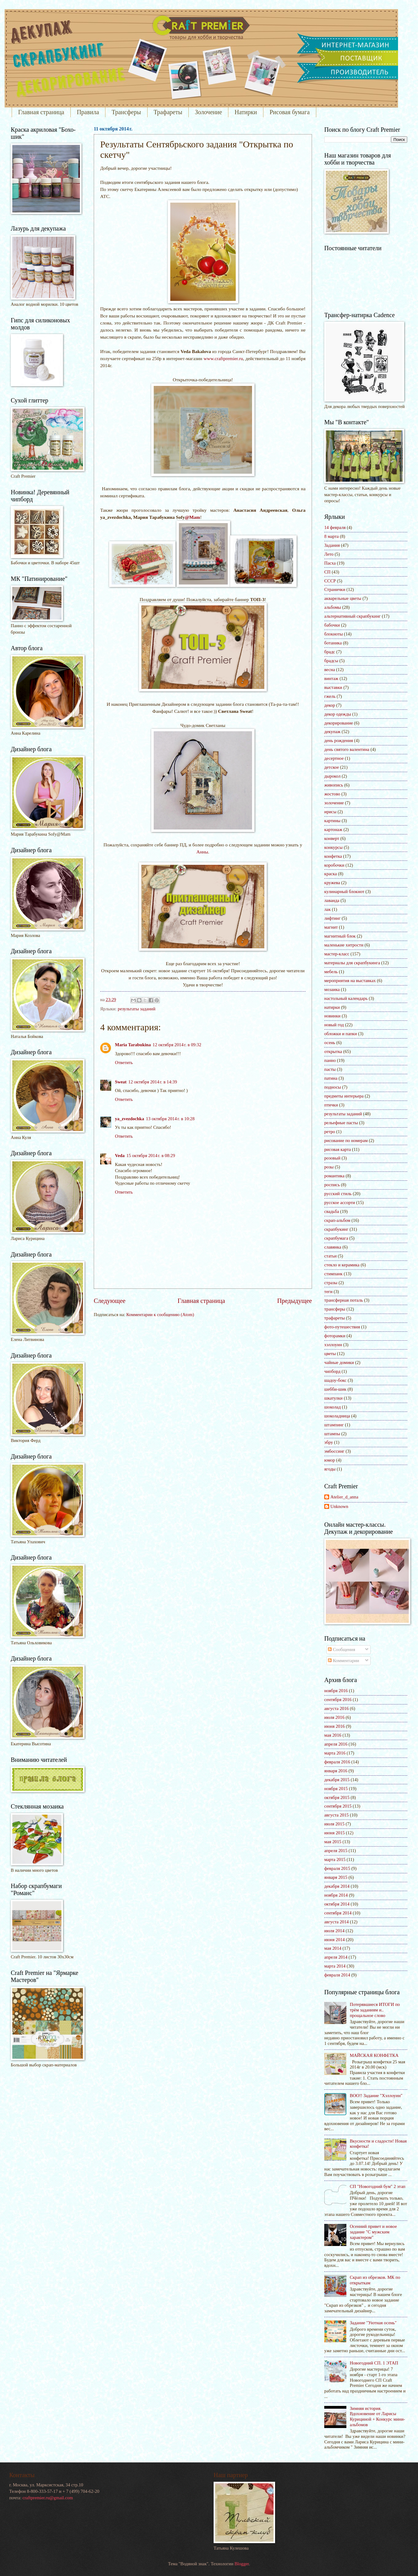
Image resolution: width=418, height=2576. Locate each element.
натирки (332, 1007)
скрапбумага (336, 1238)
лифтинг (332, 918)
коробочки (334, 865)
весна (329, 669)
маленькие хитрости (343, 944)
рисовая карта (337, 1149)
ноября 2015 (336, 1788)
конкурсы (333, 847)
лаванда (331, 900)
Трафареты (168, 112)
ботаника (333, 642)
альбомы (332, 607)
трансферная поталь (343, 1300)
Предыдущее (294, 1300)
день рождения (338, 740)
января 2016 (335, 1770)
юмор (329, 1460)
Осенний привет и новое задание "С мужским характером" (373, 2232)
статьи (330, 1255)
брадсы (331, 660)
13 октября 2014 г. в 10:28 (170, 1118)
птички (331, 1104)
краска (330, 873)
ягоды (330, 1469)
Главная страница (41, 112)
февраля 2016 (337, 1761)
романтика (334, 1175)
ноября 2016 (336, 1690)
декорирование (338, 723)
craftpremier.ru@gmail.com (47, 2497)
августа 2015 (336, 1815)
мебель (331, 971)
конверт (331, 838)
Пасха (330, 563)
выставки (333, 687)
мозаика (332, 989)
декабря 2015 (336, 1779)
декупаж (332, 731)
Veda (119, 1155)
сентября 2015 (338, 1806)
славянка (332, 1247)
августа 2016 (336, 1708)
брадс (329, 651)
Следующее (109, 1300)
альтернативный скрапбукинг (352, 616)
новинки (332, 1015)
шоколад (332, 1407)
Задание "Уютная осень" (373, 2322)
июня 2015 (334, 1832)
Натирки (246, 112)
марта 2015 (334, 1859)
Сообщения (341, 1649)
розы (328, 1166)
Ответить (124, 1062)
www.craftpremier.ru (223, 358)
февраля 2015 (337, 1868)
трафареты (334, 1317)
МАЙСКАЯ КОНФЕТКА (374, 2055)
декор (329, 705)
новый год (334, 1024)
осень (329, 1042)
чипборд (332, 1371)
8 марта (331, 536)
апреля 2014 (335, 1957)
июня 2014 (334, 1939)
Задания (332, 545)
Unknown (339, 1506)
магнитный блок (340, 936)
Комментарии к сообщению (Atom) (160, 1314)
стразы (330, 1282)
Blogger (242, 2563)
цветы (330, 1353)
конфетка (333, 856)
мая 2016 (332, 1735)
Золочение (208, 112)
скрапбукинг (336, 1229)
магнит (331, 927)
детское (331, 767)
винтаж (331, 678)
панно (330, 1060)
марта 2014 (334, 1966)
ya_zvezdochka (129, 1118)
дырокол (332, 776)
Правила (88, 112)
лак (327, 909)
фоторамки (334, 1335)
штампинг (334, 1424)
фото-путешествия (342, 1326)
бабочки (332, 625)
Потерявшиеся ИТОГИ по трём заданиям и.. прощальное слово (375, 2010)
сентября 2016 (338, 1699)
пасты (330, 1069)
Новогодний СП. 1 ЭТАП (374, 2362)
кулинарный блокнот (344, 891)
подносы (332, 1087)
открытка (333, 1051)
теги (328, 1291)
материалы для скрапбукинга (352, 962)
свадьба (331, 1211)
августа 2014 (336, 1921)
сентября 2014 (338, 1912)
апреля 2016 (335, 1744)
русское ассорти (339, 1202)
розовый (332, 1158)
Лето (328, 554)
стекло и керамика (341, 1264)
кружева (332, 882)
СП (327, 571)
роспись (332, 1184)
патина (330, 1078)
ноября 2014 (336, 1895)
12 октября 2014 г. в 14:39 (152, 1081)
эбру (328, 1442)
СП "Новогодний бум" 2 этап (377, 2186)
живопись (333, 785)
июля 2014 (334, 1930)
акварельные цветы (342, 598)
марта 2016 (334, 1752)
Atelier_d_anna (344, 1496)
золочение (334, 802)
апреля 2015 (335, 1850)
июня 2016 (334, 1726)
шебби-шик (335, 1389)
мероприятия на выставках (350, 980)
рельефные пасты (341, 1122)
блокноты (333, 633)
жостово (332, 793)
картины (332, 820)
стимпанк (333, 1273)
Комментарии (343, 1660)
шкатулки (333, 1398)
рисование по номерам (346, 1140)
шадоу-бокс (335, 1380)
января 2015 (335, 1877)
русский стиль (338, 1193)
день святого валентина (346, 749)
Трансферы (126, 112)
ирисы (330, 811)
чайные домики (339, 1362)
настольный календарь (346, 998)
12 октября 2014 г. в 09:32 (177, 1044)
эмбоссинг (334, 1451)
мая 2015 (332, 1841)
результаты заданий (137, 1008)
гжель (330, 696)
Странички (334, 589)
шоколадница (337, 1415)
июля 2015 (334, 1823)
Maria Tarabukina (133, 1044)
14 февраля (335, 527)
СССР (330, 580)
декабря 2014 (336, 1886)
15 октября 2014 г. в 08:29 (150, 1155)
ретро (329, 1131)
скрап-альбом (337, 1220)
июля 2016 (334, 1717)
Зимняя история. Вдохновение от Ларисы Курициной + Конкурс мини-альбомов (377, 2416)
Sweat (121, 1081)
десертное (334, 758)
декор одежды (337, 714)
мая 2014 (332, 1948)
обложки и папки (340, 1033)
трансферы (334, 1309)
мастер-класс (336, 953)
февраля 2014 (337, 1974)
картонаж (333, 829)
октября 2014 (336, 1904)
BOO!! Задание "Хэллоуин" (376, 2095)
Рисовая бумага (290, 112)
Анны (202, 851)
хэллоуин (333, 1344)
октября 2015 (336, 1797)
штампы (332, 1433)
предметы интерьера (344, 1096)
